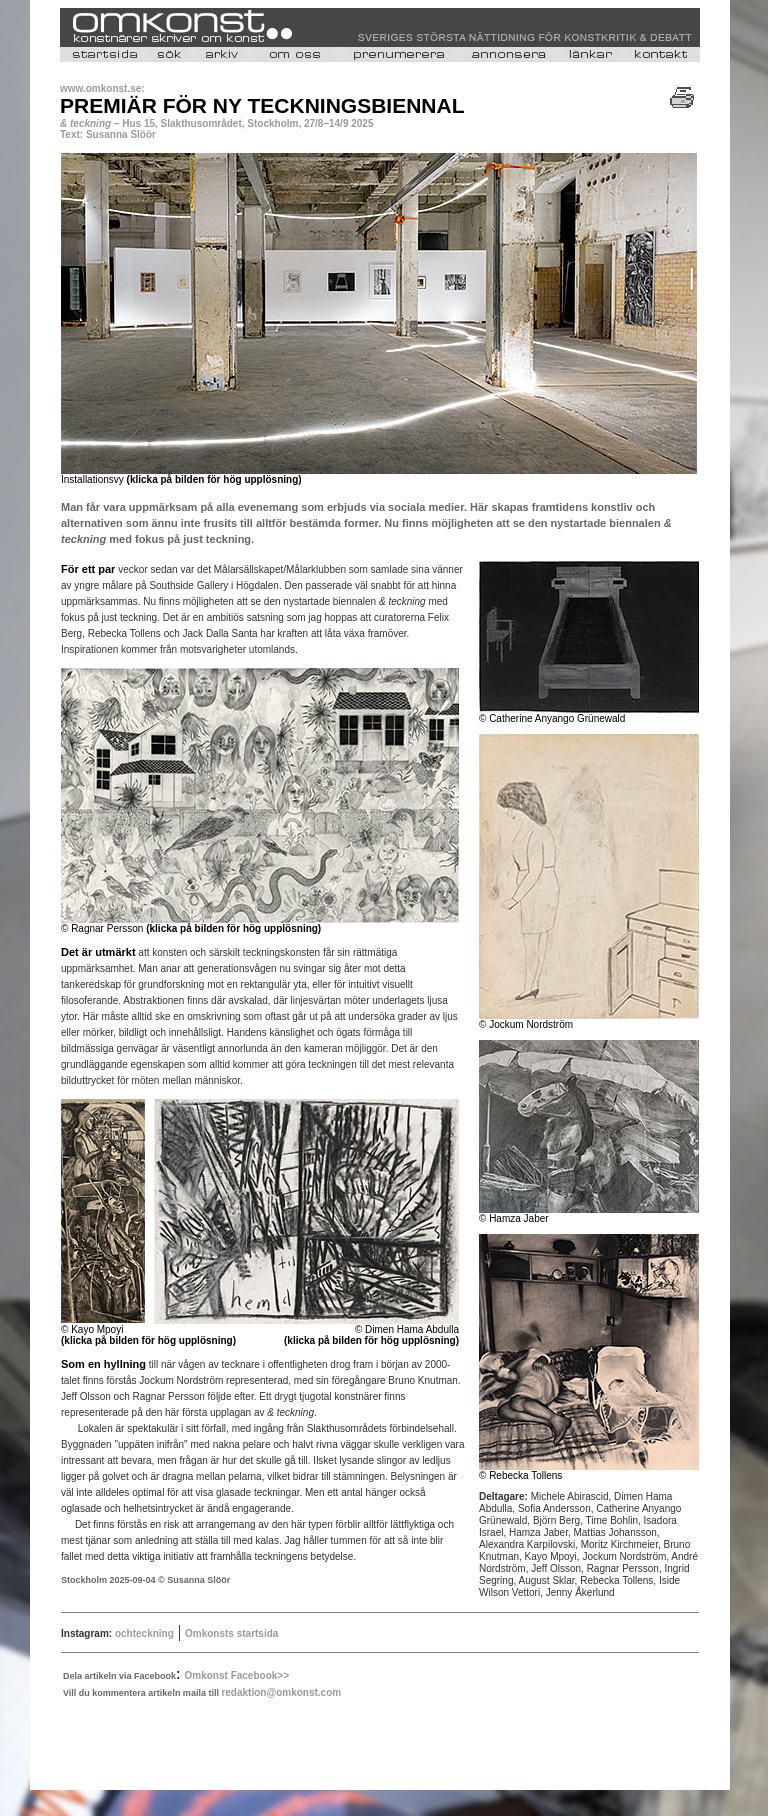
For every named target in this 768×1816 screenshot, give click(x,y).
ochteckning (143, 1633)
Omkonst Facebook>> (237, 1675)
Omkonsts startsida (231, 1633)
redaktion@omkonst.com (281, 1692)
